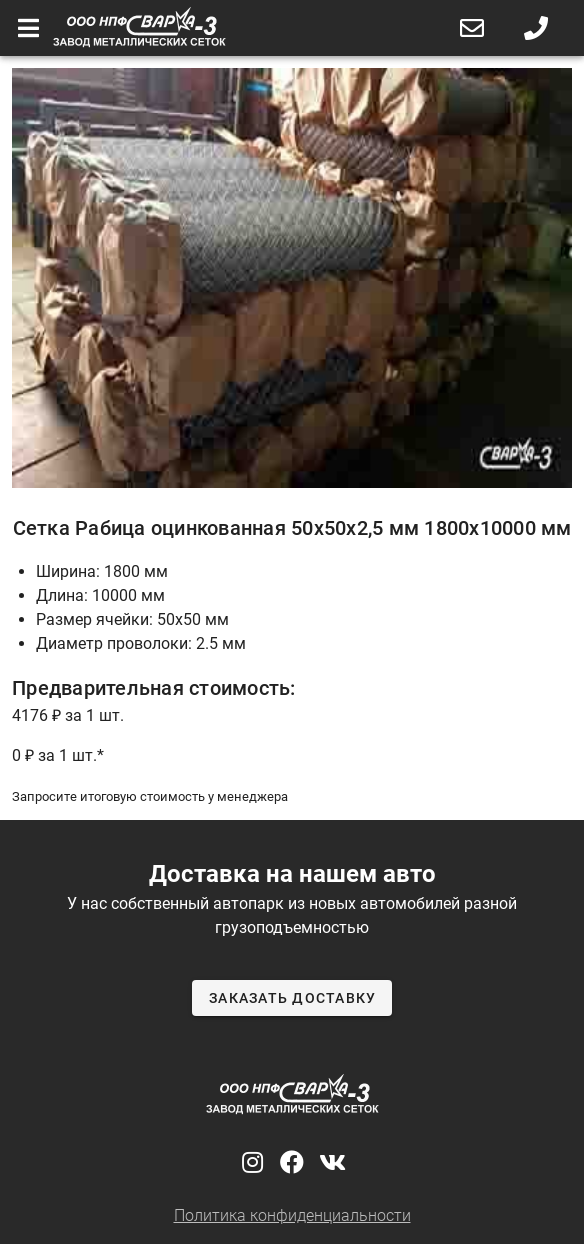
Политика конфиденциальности (292, 1215)
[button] (472, 28)
